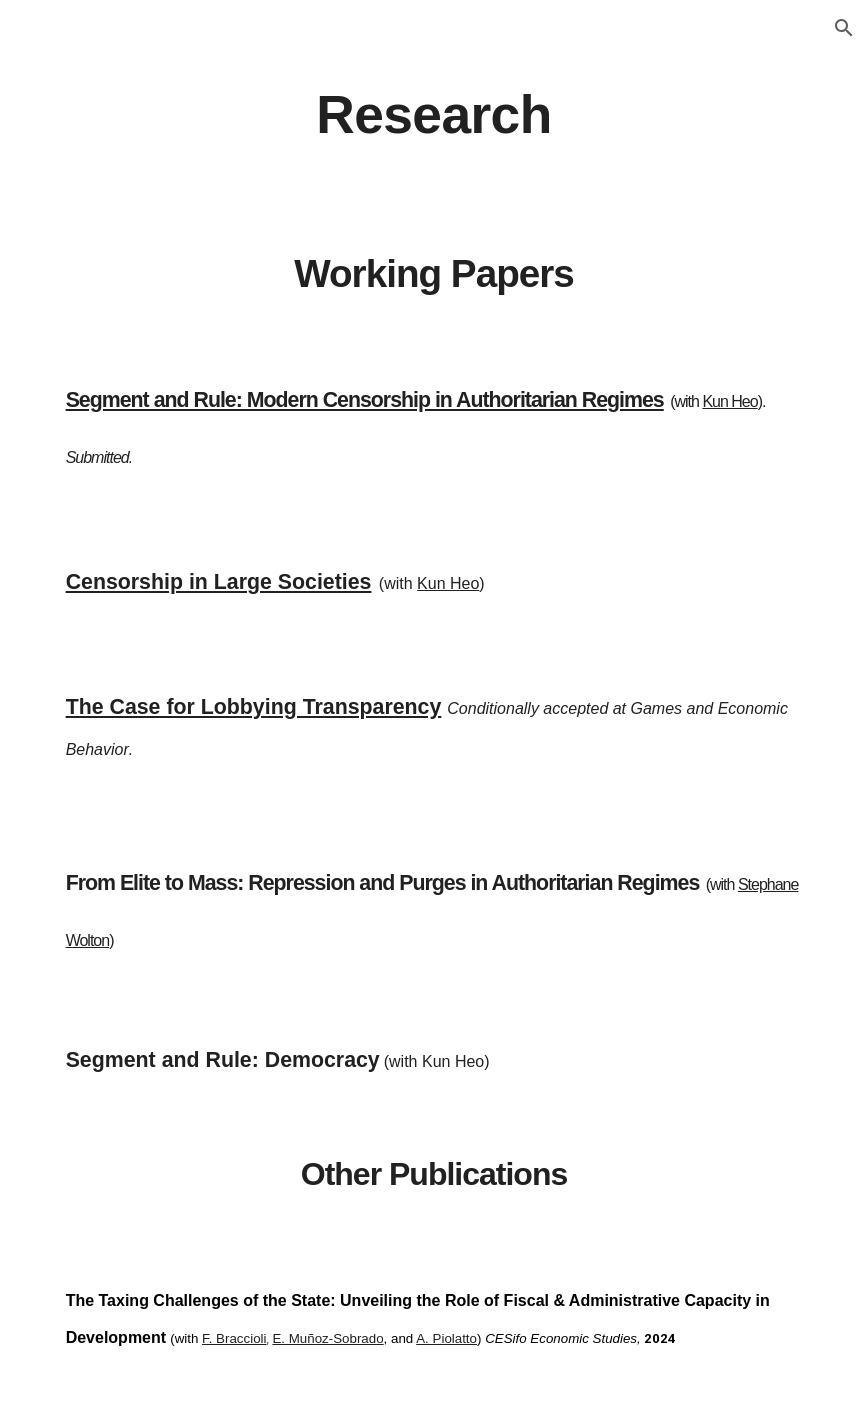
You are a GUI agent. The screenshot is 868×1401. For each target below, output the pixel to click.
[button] (844, 28)
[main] (433, 114)
